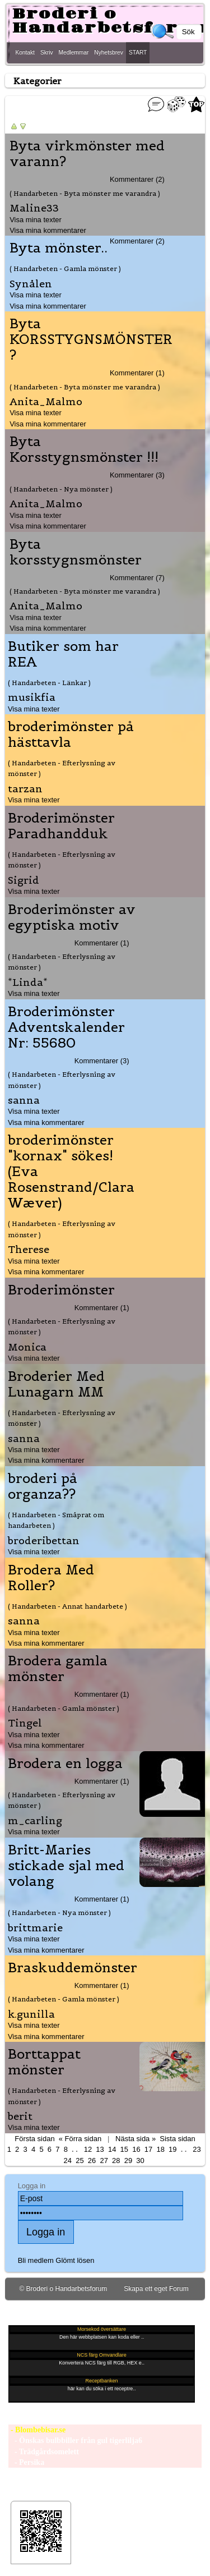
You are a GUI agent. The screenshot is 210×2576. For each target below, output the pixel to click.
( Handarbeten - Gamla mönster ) (65, 268)
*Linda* (28, 982)
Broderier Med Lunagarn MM (56, 1384)
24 (68, 2160)
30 (140, 2160)
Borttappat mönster (44, 2062)
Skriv (46, 52)
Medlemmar (74, 52)
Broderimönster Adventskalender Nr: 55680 (66, 1027)
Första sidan (34, 2138)
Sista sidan (177, 2138)
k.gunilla (31, 2014)
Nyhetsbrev (108, 52)
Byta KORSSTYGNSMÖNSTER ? (91, 339)
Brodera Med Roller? (51, 1578)
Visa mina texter (36, 219)
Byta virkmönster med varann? (87, 153)
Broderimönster (61, 1290)
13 (100, 2149)
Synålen (31, 283)
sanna (24, 1100)
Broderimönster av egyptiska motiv (72, 917)
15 (124, 2149)
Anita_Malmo (46, 401)
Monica (27, 1346)
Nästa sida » (135, 2138)
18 (160, 2149)
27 (104, 2160)
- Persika (26, 2462)
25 (79, 2160)
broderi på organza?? (42, 1486)
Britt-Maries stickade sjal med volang (66, 1865)
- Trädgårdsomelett (43, 2452)
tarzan (25, 788)
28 (116, 2160)
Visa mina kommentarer (48, 230)
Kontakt (25, 52)
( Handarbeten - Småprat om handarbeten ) (56, 1520)
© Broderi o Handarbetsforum (63, 2289)
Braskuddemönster (72, 1968)
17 (148, 2149)
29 (128, 2160)
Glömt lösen (74, 2260)
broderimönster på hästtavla (71, 734)
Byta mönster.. (59, 248)
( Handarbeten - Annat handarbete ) (67, 1606)
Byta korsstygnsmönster (76, 552)
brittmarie (35, 1927)
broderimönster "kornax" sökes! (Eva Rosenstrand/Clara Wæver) (71, 1171)
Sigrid (23, 880)
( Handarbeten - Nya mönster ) (61, 489)
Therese (28, 1249)
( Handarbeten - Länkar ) (49, 682)
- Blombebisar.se (37, 2430)
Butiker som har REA (63, 654)
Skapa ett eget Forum (156, 2289)
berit (20, 2116)
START (138, 52)
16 (136, 2149)
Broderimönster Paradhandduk (61, 826)
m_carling (35, 1820)
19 (172, 2149)
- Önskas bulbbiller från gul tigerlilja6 (75, 2440)
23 (196, 2149)
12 (88, 2149)
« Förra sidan (80, 2138)
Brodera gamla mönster (58, 1668)
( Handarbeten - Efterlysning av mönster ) (61, 768)
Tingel (25, 1722)
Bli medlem (36, 2260)
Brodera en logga (65, 1763)
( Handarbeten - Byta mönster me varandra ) (85, 193)
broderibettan (44, 1540)
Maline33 (34, 207)
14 (112, 2149)
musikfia (31, 697)
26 (92, 2160)
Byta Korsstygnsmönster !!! (84, 449)
